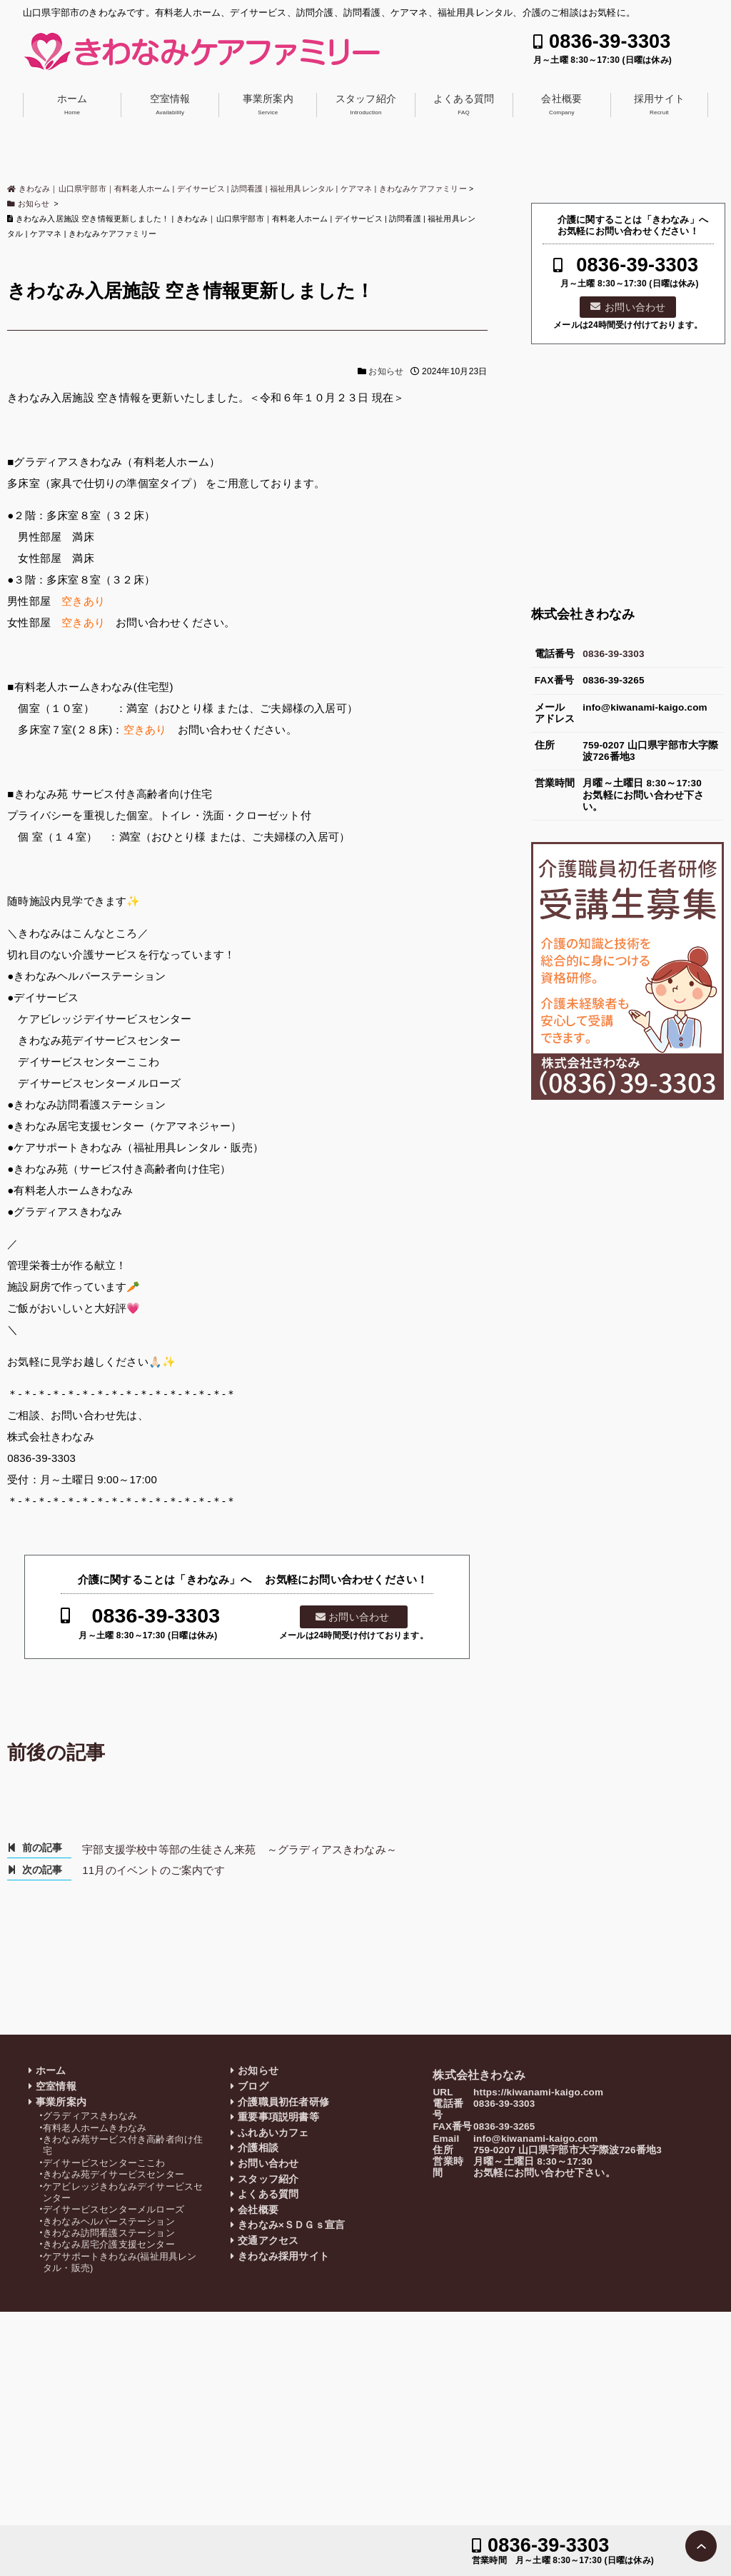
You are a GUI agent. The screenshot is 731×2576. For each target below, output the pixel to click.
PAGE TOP (701, 2546)
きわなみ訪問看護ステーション (109, 2232)
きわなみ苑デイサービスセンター (113, 2174)
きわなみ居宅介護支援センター (109, 2244)
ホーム (72, 104)
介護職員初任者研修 (283, 2102)
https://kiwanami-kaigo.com (538, 2092)
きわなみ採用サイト (283, 2256)
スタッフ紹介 (366, 104)
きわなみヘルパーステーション (109, 2221)
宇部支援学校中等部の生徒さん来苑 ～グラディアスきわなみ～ (239, 1849)
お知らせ (385, 371)
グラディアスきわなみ (90, 2115)
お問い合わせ (358, 1617)
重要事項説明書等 (278, 2117)
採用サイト (659, 104)
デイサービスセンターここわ (104, 2162)
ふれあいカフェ (273, 2133)
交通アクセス (268, 2240)
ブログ (253, 2086)
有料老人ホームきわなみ (94, 2128)
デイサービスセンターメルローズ (113, 2209)
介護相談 (258, 2148)
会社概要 (561, 104)
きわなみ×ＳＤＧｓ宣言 (291, 2225)
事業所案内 (268, 104)
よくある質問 (463, 104)
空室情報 (170, 104)
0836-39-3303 (610, 41)
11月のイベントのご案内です (153, 1870)
